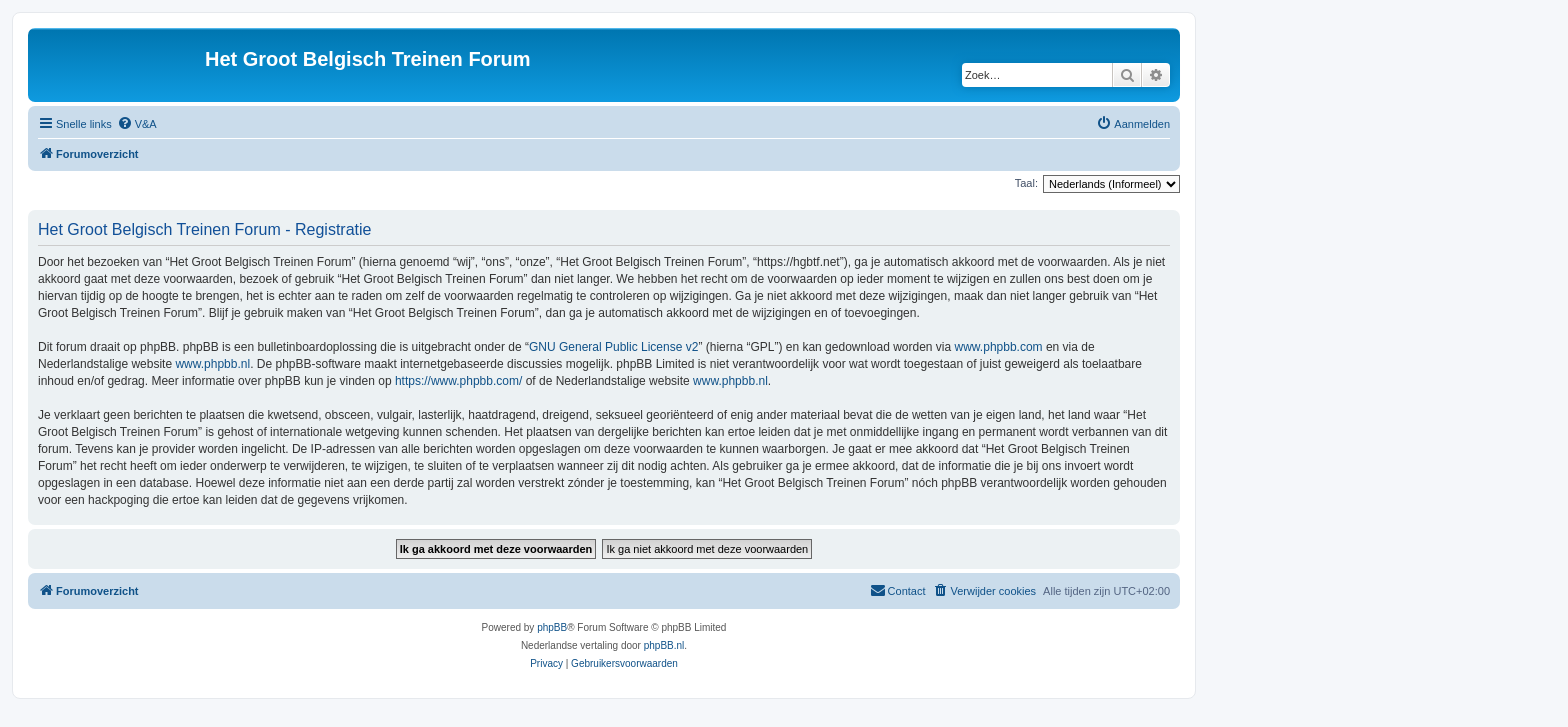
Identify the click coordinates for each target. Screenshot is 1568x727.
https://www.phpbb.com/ (458, 381)
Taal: (1026, 183)
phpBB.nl (664, 645)
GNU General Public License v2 (613, 347)
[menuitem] (137, 124)
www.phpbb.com (999, 347)
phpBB (552, 627)
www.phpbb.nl (212, 364)
